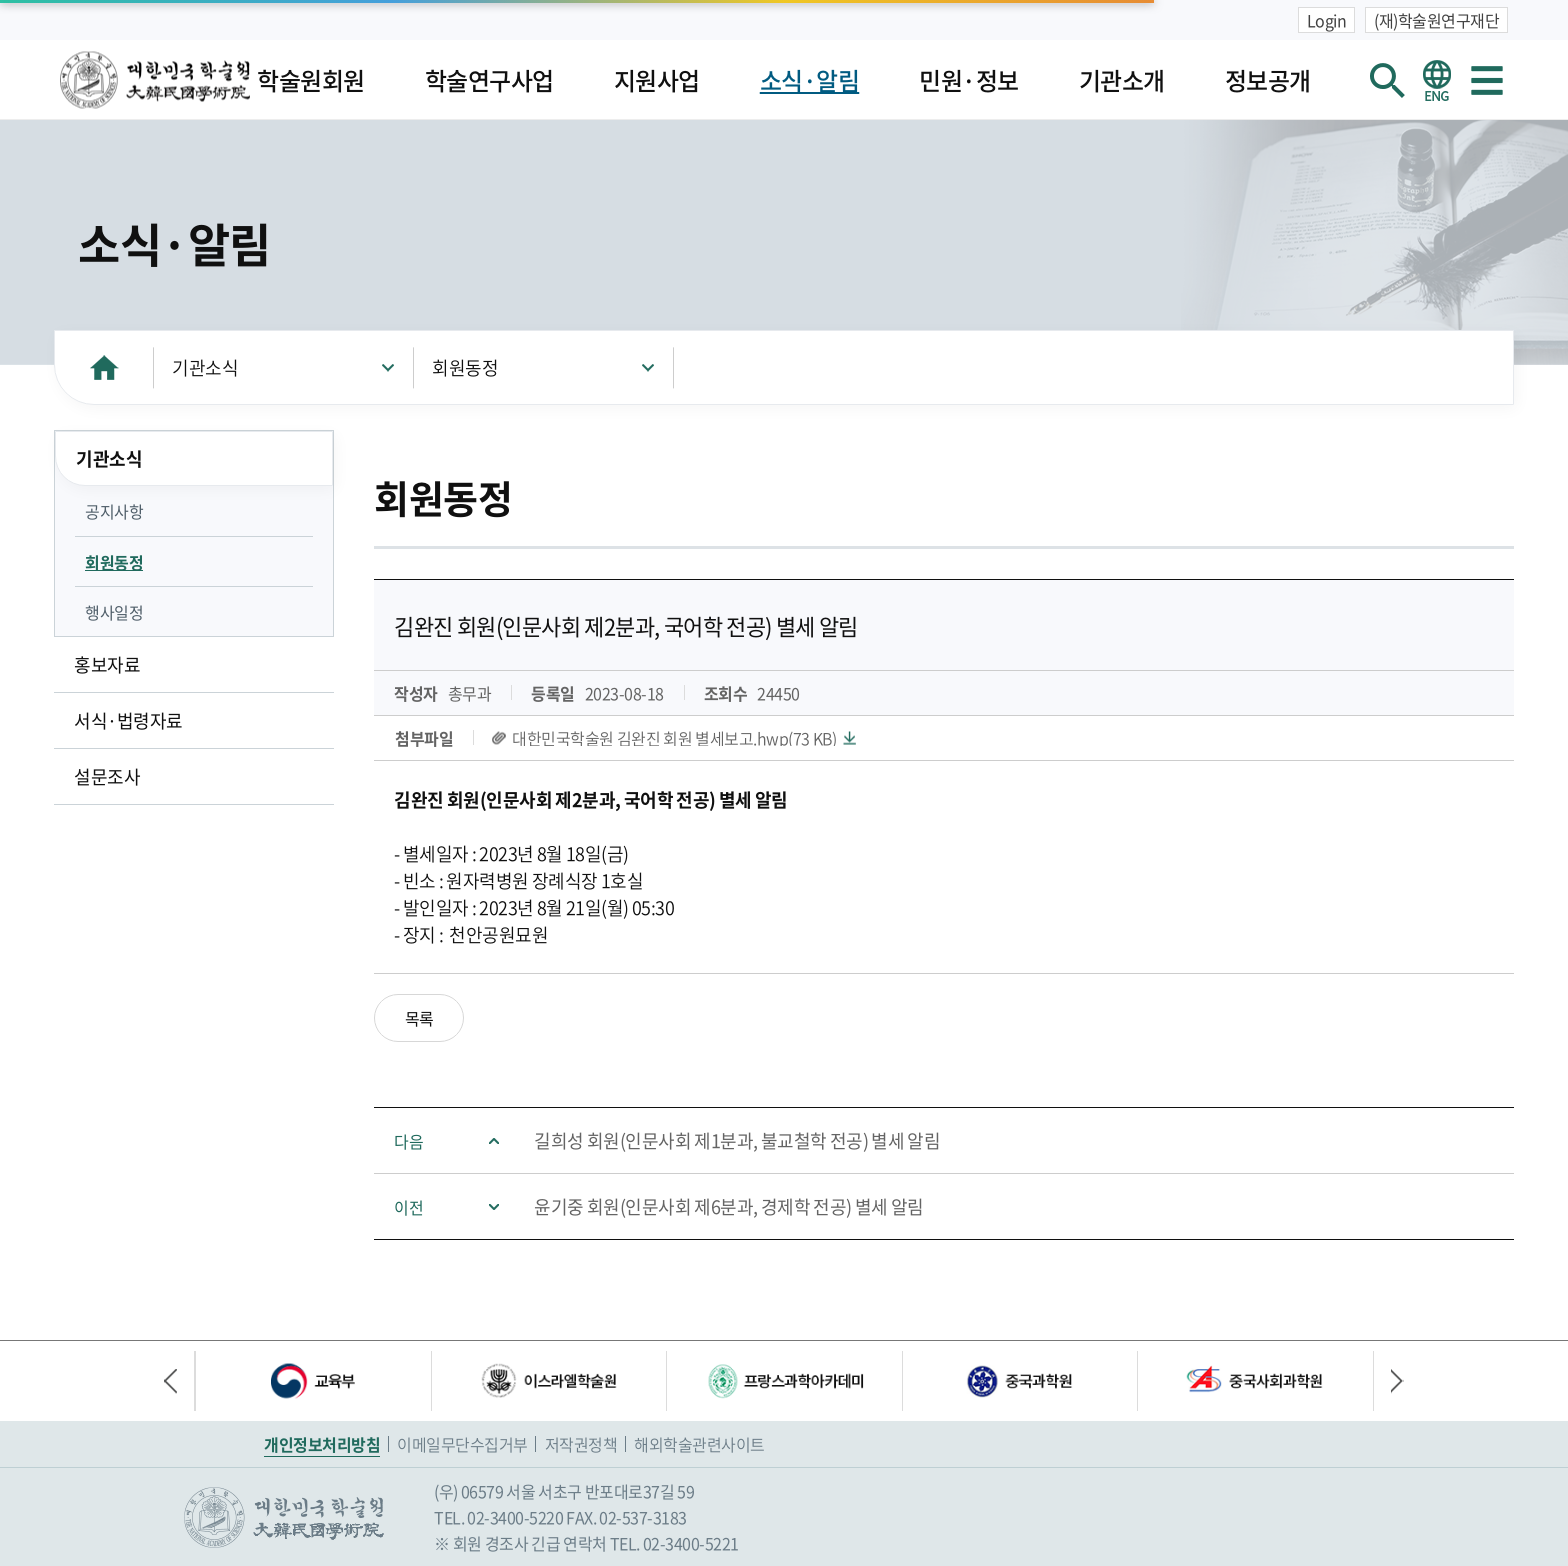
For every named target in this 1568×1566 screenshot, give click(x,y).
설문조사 (107, 776)
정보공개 (1268, 80)
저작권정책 (581, 1444)
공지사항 (114, 511)
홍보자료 (107, 664)
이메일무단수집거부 (462, 1444)
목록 (419, 1018)
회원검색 (1387, 80)
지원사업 (657, 80)
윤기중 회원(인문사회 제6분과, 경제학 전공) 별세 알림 (729, 1206)
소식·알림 (810, 80)
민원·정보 (969, 80)
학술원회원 (311, 80)
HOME (104, 367)
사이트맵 (1487, 80)
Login (1327, 20)
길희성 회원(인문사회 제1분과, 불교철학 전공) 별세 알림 (737, 1140)
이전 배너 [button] (179, 1381)
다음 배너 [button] (1389, 1381)
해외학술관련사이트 (699, 1444)
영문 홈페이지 (1437, 80)
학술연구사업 (489, 80)
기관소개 (1122, 80)
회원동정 (465, 367)
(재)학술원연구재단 (1436, 20)
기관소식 (205, 367)
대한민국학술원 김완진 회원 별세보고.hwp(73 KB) (674, 738)
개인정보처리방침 (322, 1444)
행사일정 (114, 612)
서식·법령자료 (128, 720)
